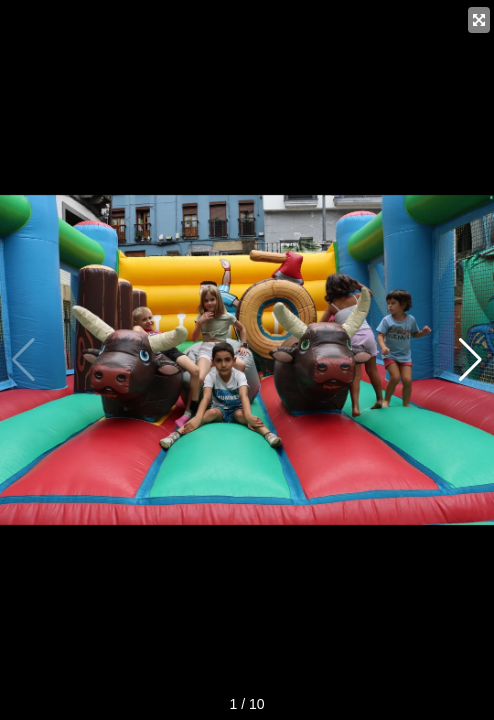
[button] (470, 360)
